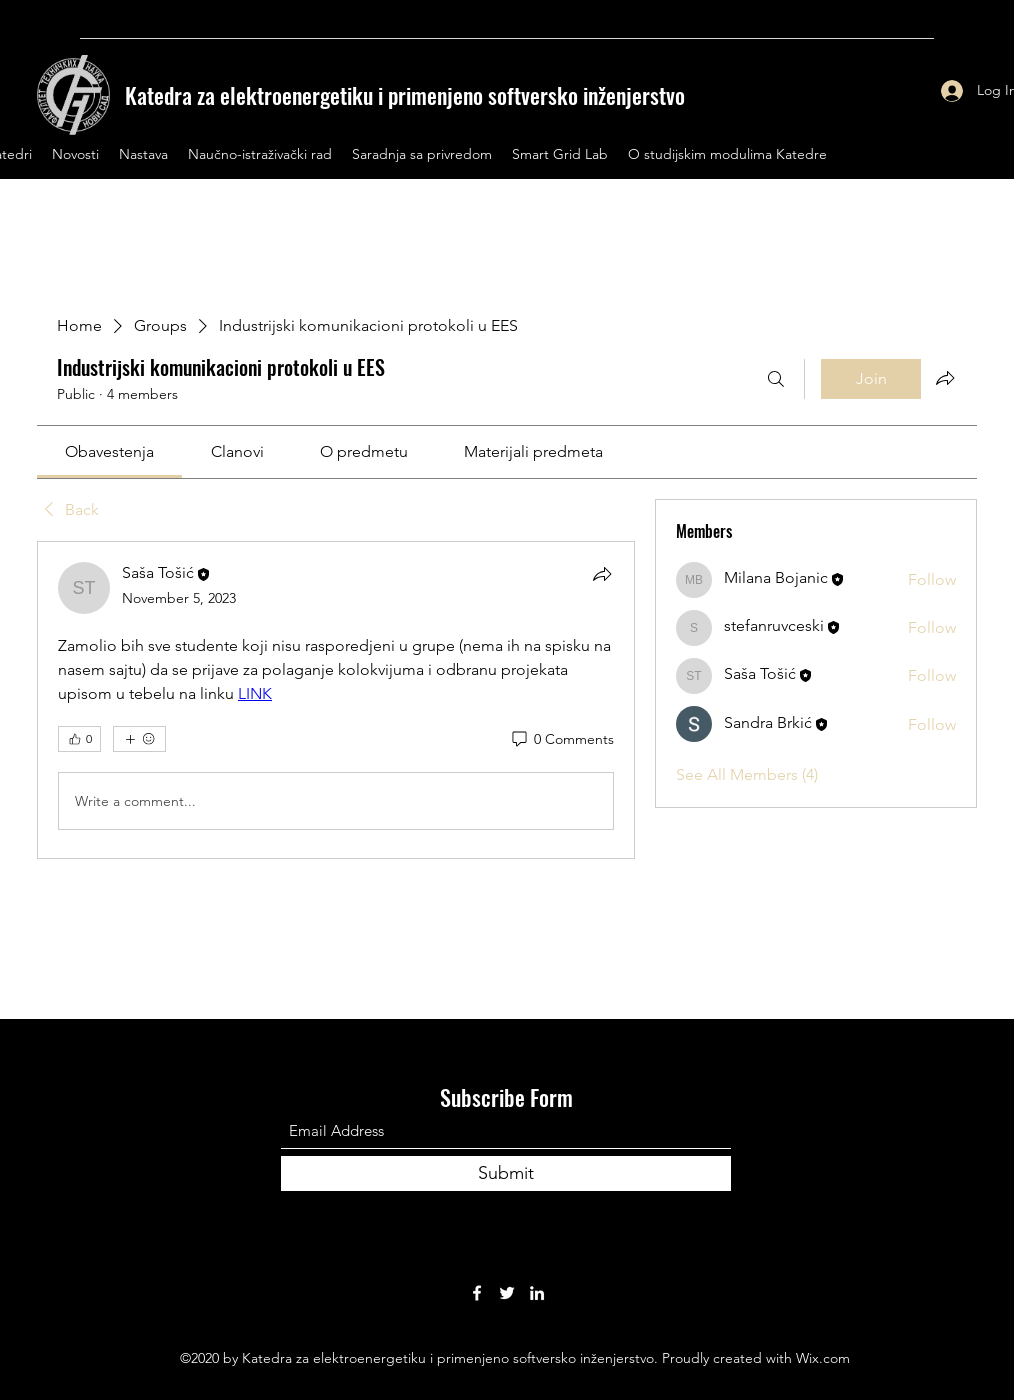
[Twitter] (507, 1293)
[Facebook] (477, 1293)
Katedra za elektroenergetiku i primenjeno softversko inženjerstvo (405, 95)
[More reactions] (139, 739)
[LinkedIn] (537, 1293)
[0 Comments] (561, 740)
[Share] (602, 574)
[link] (109, 451)
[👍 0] (79, 739)
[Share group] (945, 378)
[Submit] (506, 1173)
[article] (336, 700)
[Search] (776, 379)
